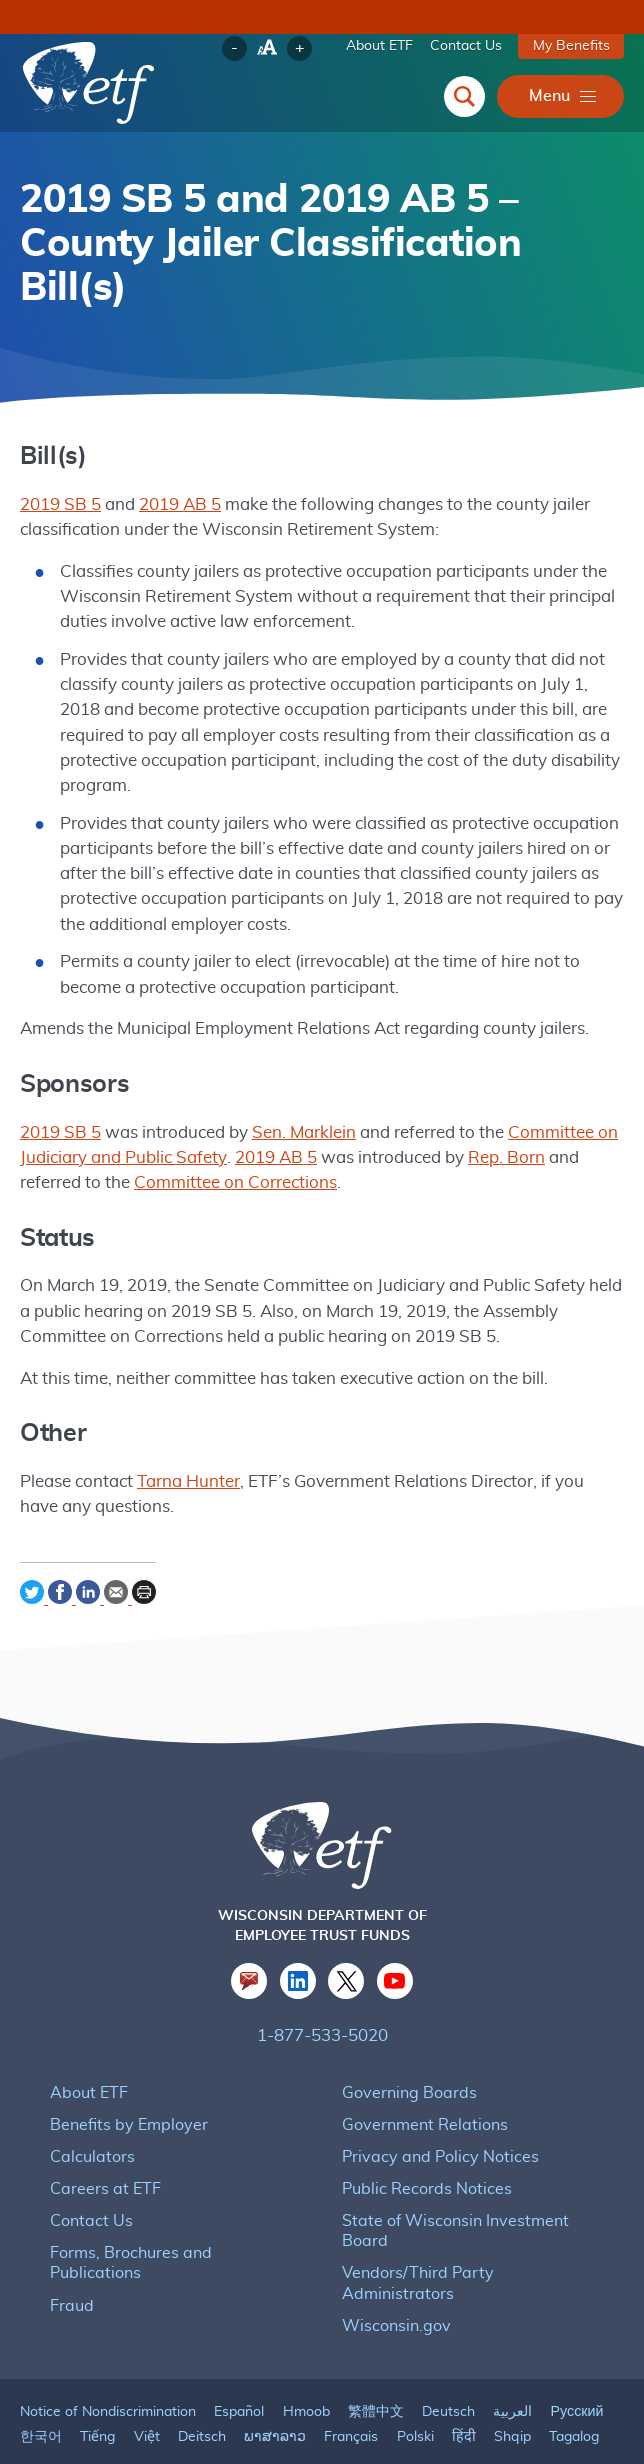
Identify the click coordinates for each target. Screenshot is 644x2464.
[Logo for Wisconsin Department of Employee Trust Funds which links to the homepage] (90, 84)
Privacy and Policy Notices (436, 2128)
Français (349, 2389)
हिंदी (464, 2389)
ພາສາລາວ (273, 2389)
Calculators (90, 2128)
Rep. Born (490, 1133)
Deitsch (200, 2389)
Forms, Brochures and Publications (174, 2224)
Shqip (512, 2389)
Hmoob (305, 2364)
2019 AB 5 (174, 505)
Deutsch (446, 2364)
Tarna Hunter (182, 1457)
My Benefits (572, 46)
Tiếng (97, 2389)
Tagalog (574, 2389)
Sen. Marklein (294, 1108)
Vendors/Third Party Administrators (465, 2244)
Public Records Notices (424, 2160)
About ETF (383, 46)
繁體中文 (374, 2364)
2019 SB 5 (59, 505)
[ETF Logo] (322, 1823)
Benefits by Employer (125, 2096)
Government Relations (421, 2096)
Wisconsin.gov (393, 2277)
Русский (574, 2364)
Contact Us (469, 46)
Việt (146, 2389)
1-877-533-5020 (321, 2008)
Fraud (71, 2256)
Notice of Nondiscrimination (107, 2364)
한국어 (41, 2389)
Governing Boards (406, 2064)
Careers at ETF (104, 2160)
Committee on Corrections (164, 1158)
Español (238, 2364)
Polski (414, 2389)
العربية (510, 2364)
